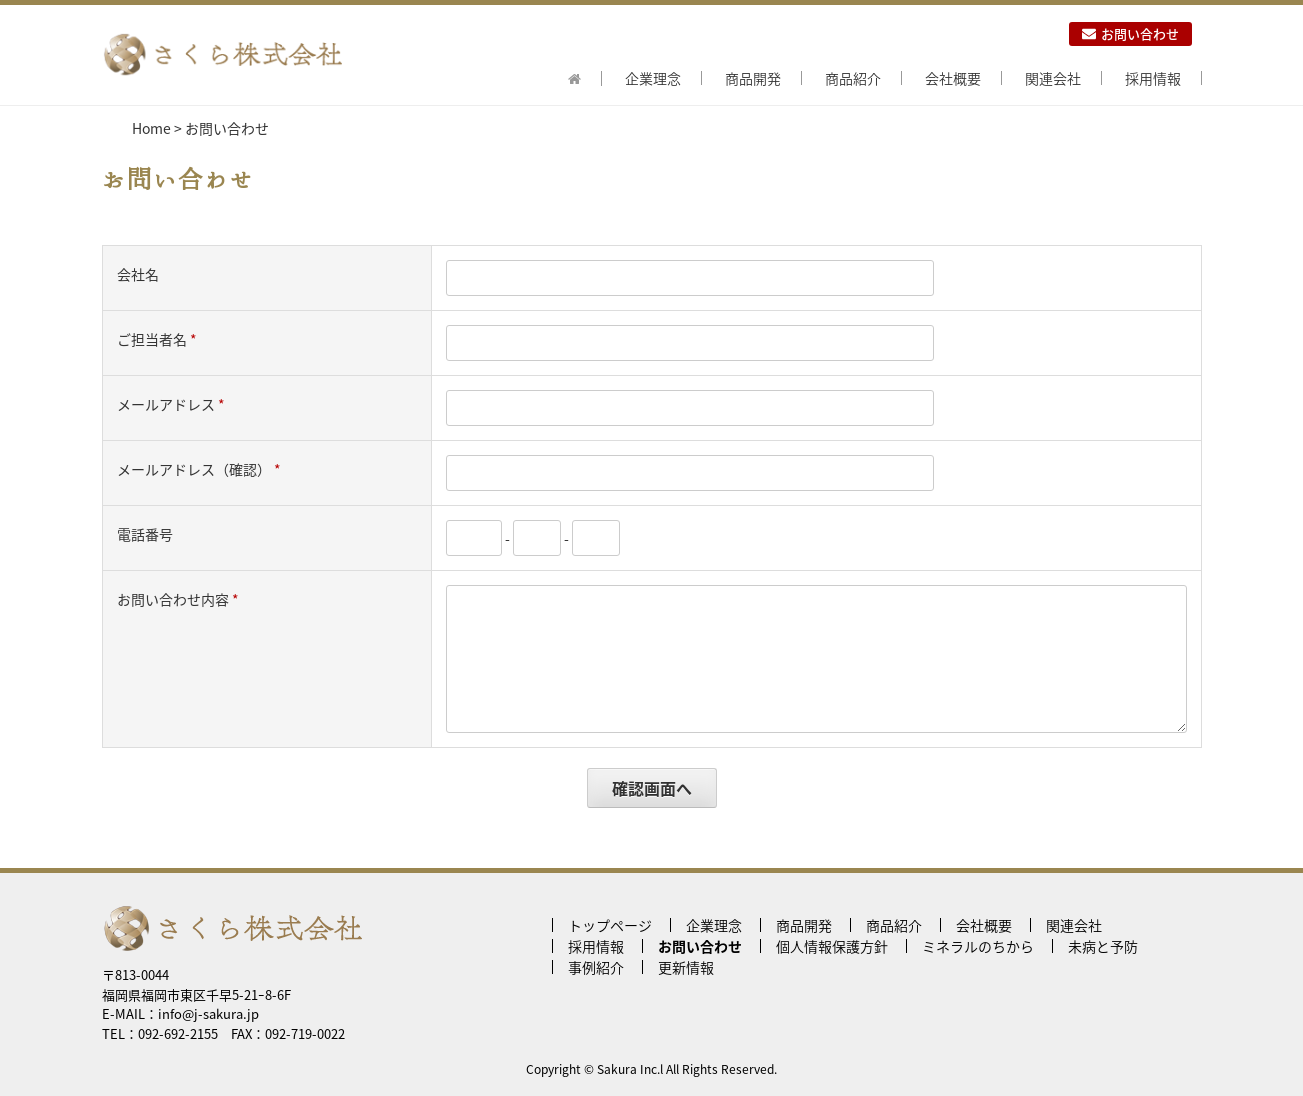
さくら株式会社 (222, 55)
